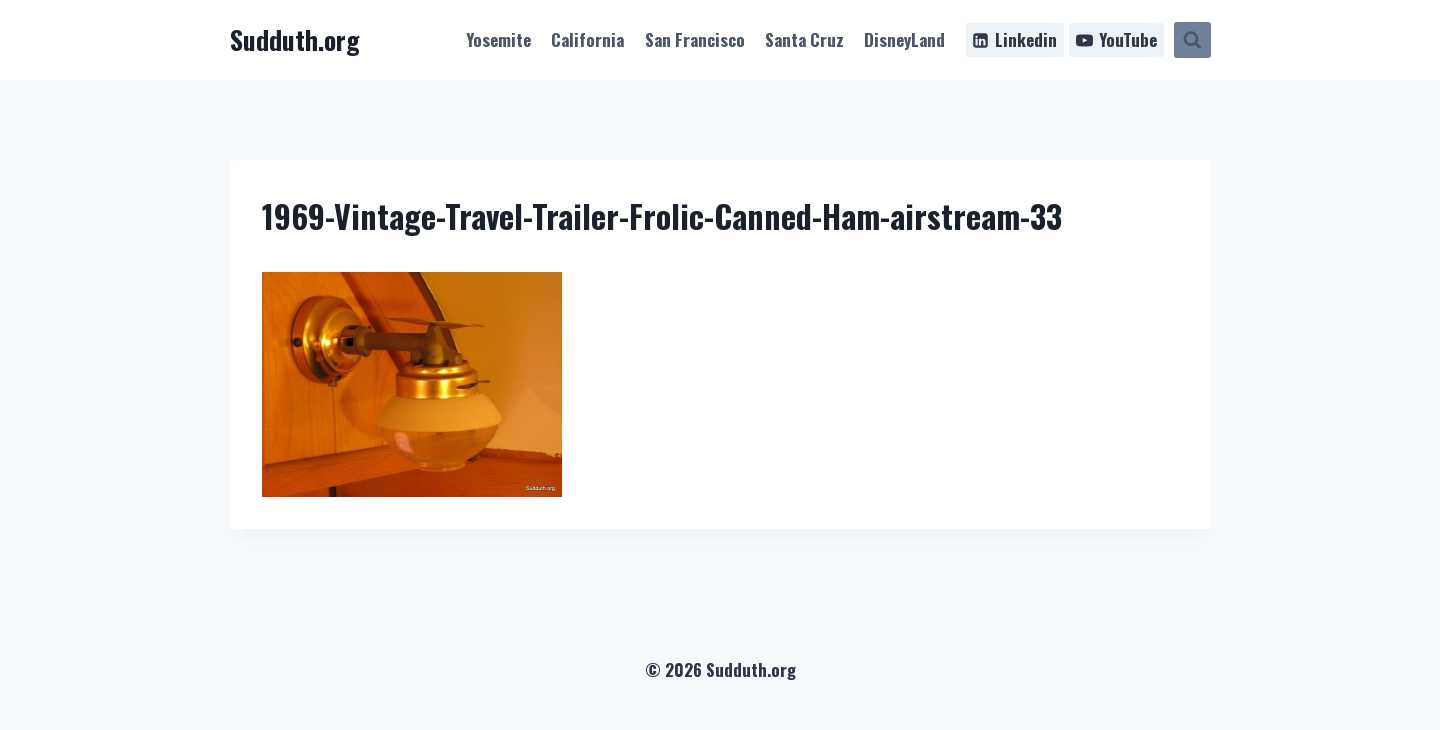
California (587, 39)
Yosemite (498, 39)
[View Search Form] (1192, 40)
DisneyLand (904, 39)
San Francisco (695, 39)
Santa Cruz (804, 39)
